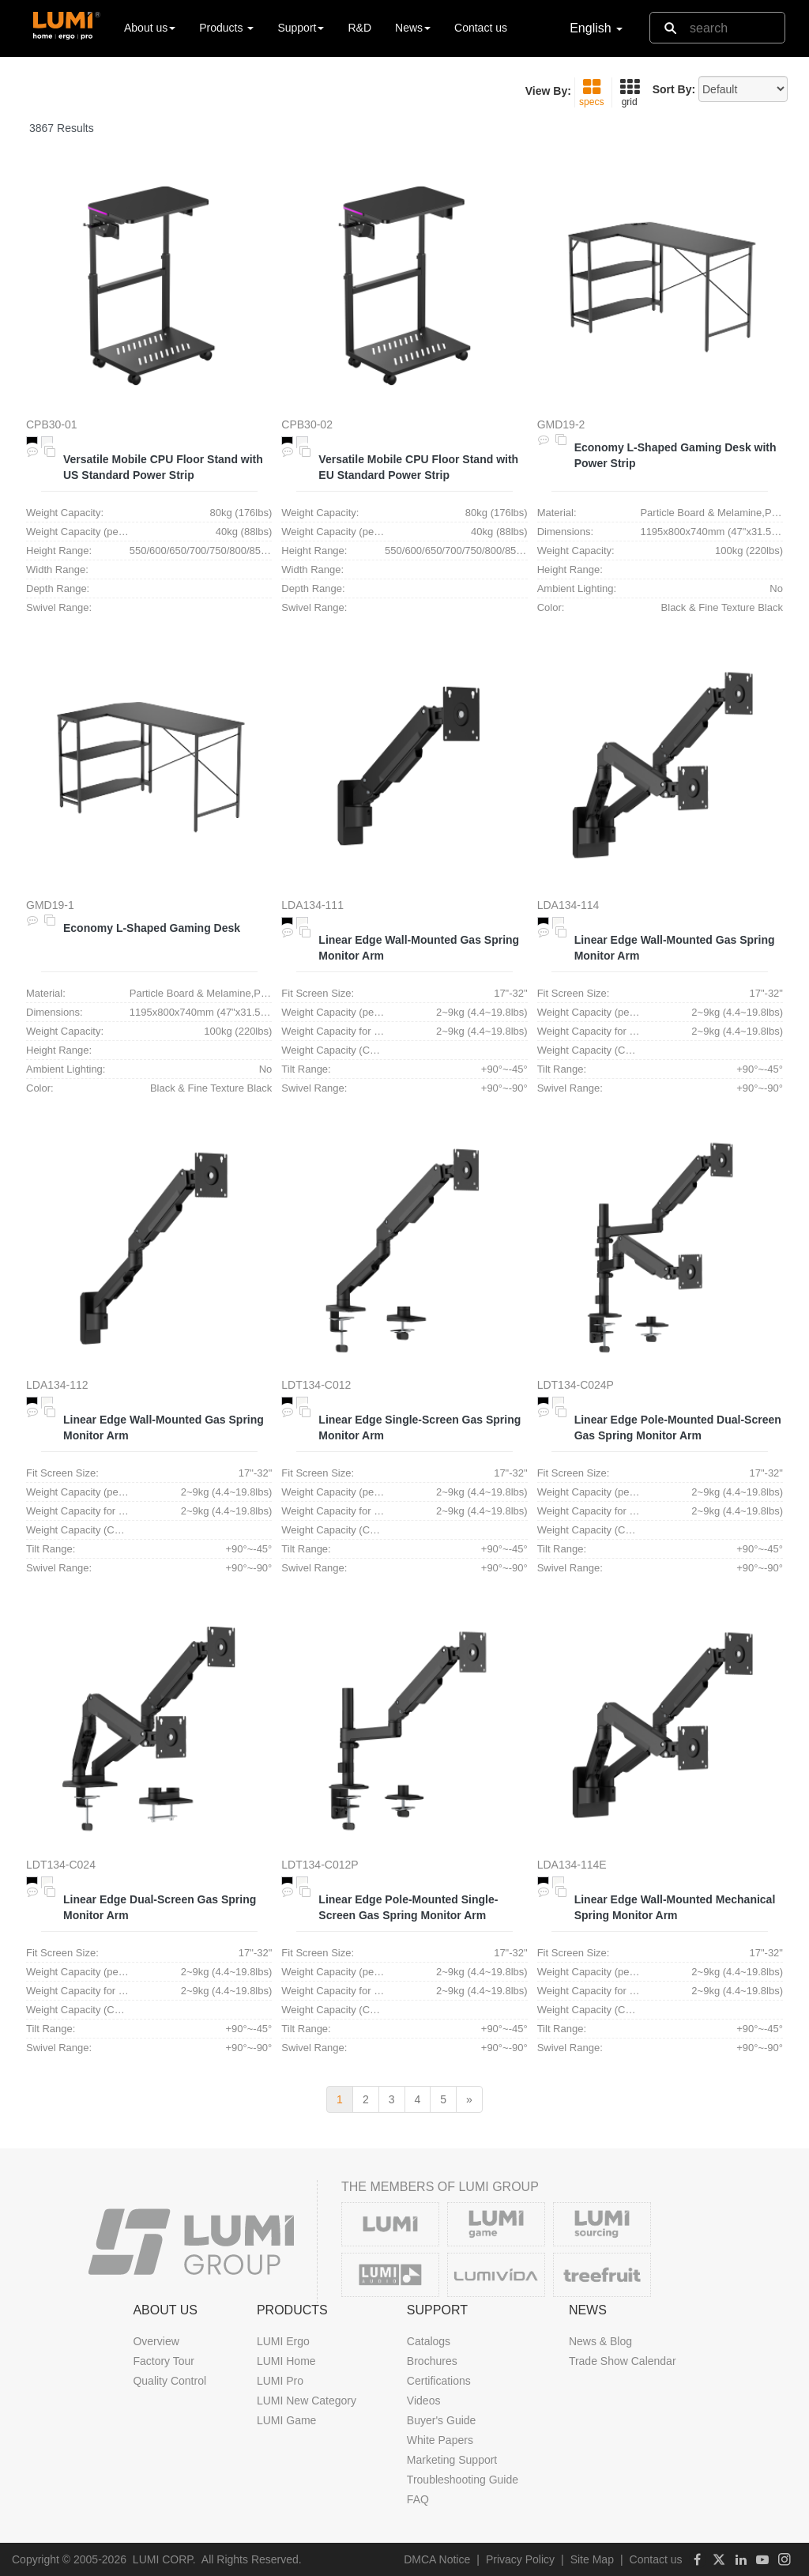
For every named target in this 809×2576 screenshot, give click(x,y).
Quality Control (169, 2380)
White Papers (440, 2440)
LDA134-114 (568, 905)
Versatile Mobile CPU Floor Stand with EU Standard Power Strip (418, 467)
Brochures (432, 2361)
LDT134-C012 (316, 1385)
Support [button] (300, 27)
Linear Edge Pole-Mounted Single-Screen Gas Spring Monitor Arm (408, 1907)
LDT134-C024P (575, 1385)
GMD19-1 (50, 905)
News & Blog (600, 2341)
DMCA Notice (437, 2559)
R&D (359, 27)
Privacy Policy (520, 2559)
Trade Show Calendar (622, 2361)
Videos (424, 2400)
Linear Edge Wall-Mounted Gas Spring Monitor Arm (418, 947)
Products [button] (226, 27)
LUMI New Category (306, 2400)
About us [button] (149, 27)
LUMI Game (286, 2420)
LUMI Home (286, 2361)
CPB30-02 (307, 424)
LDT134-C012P (319, 1864)
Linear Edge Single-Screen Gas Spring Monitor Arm (419, 1427)
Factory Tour (163, 2361)
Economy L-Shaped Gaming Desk (151, 928)
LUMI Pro (280, 2380)
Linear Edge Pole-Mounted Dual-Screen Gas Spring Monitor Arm (677, 1427)
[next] (469, 2099)
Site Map (592, 2559)
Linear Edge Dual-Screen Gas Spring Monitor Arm (159, 1907)
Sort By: (674, 89)
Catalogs (428, 2341)
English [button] (596, 28)
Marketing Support (452, 2459)
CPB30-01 (51, 424)
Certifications (439, 2380)
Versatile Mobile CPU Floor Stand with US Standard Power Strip (163, 467)
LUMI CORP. (164, 2559)
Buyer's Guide (441, 2420)
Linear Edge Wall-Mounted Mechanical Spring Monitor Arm (675, 1907)
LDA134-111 (312, 905)
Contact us (480, 27)
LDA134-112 (57, 1385)
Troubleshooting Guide (462, 2479)
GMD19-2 (561, 424)
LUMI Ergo (283, 2341)
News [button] (413, 27)
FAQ (418, 2499)
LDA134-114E (572, 1864)
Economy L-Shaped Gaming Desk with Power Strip (675, 455)
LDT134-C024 (61, 1864)
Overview (156, 2341)
